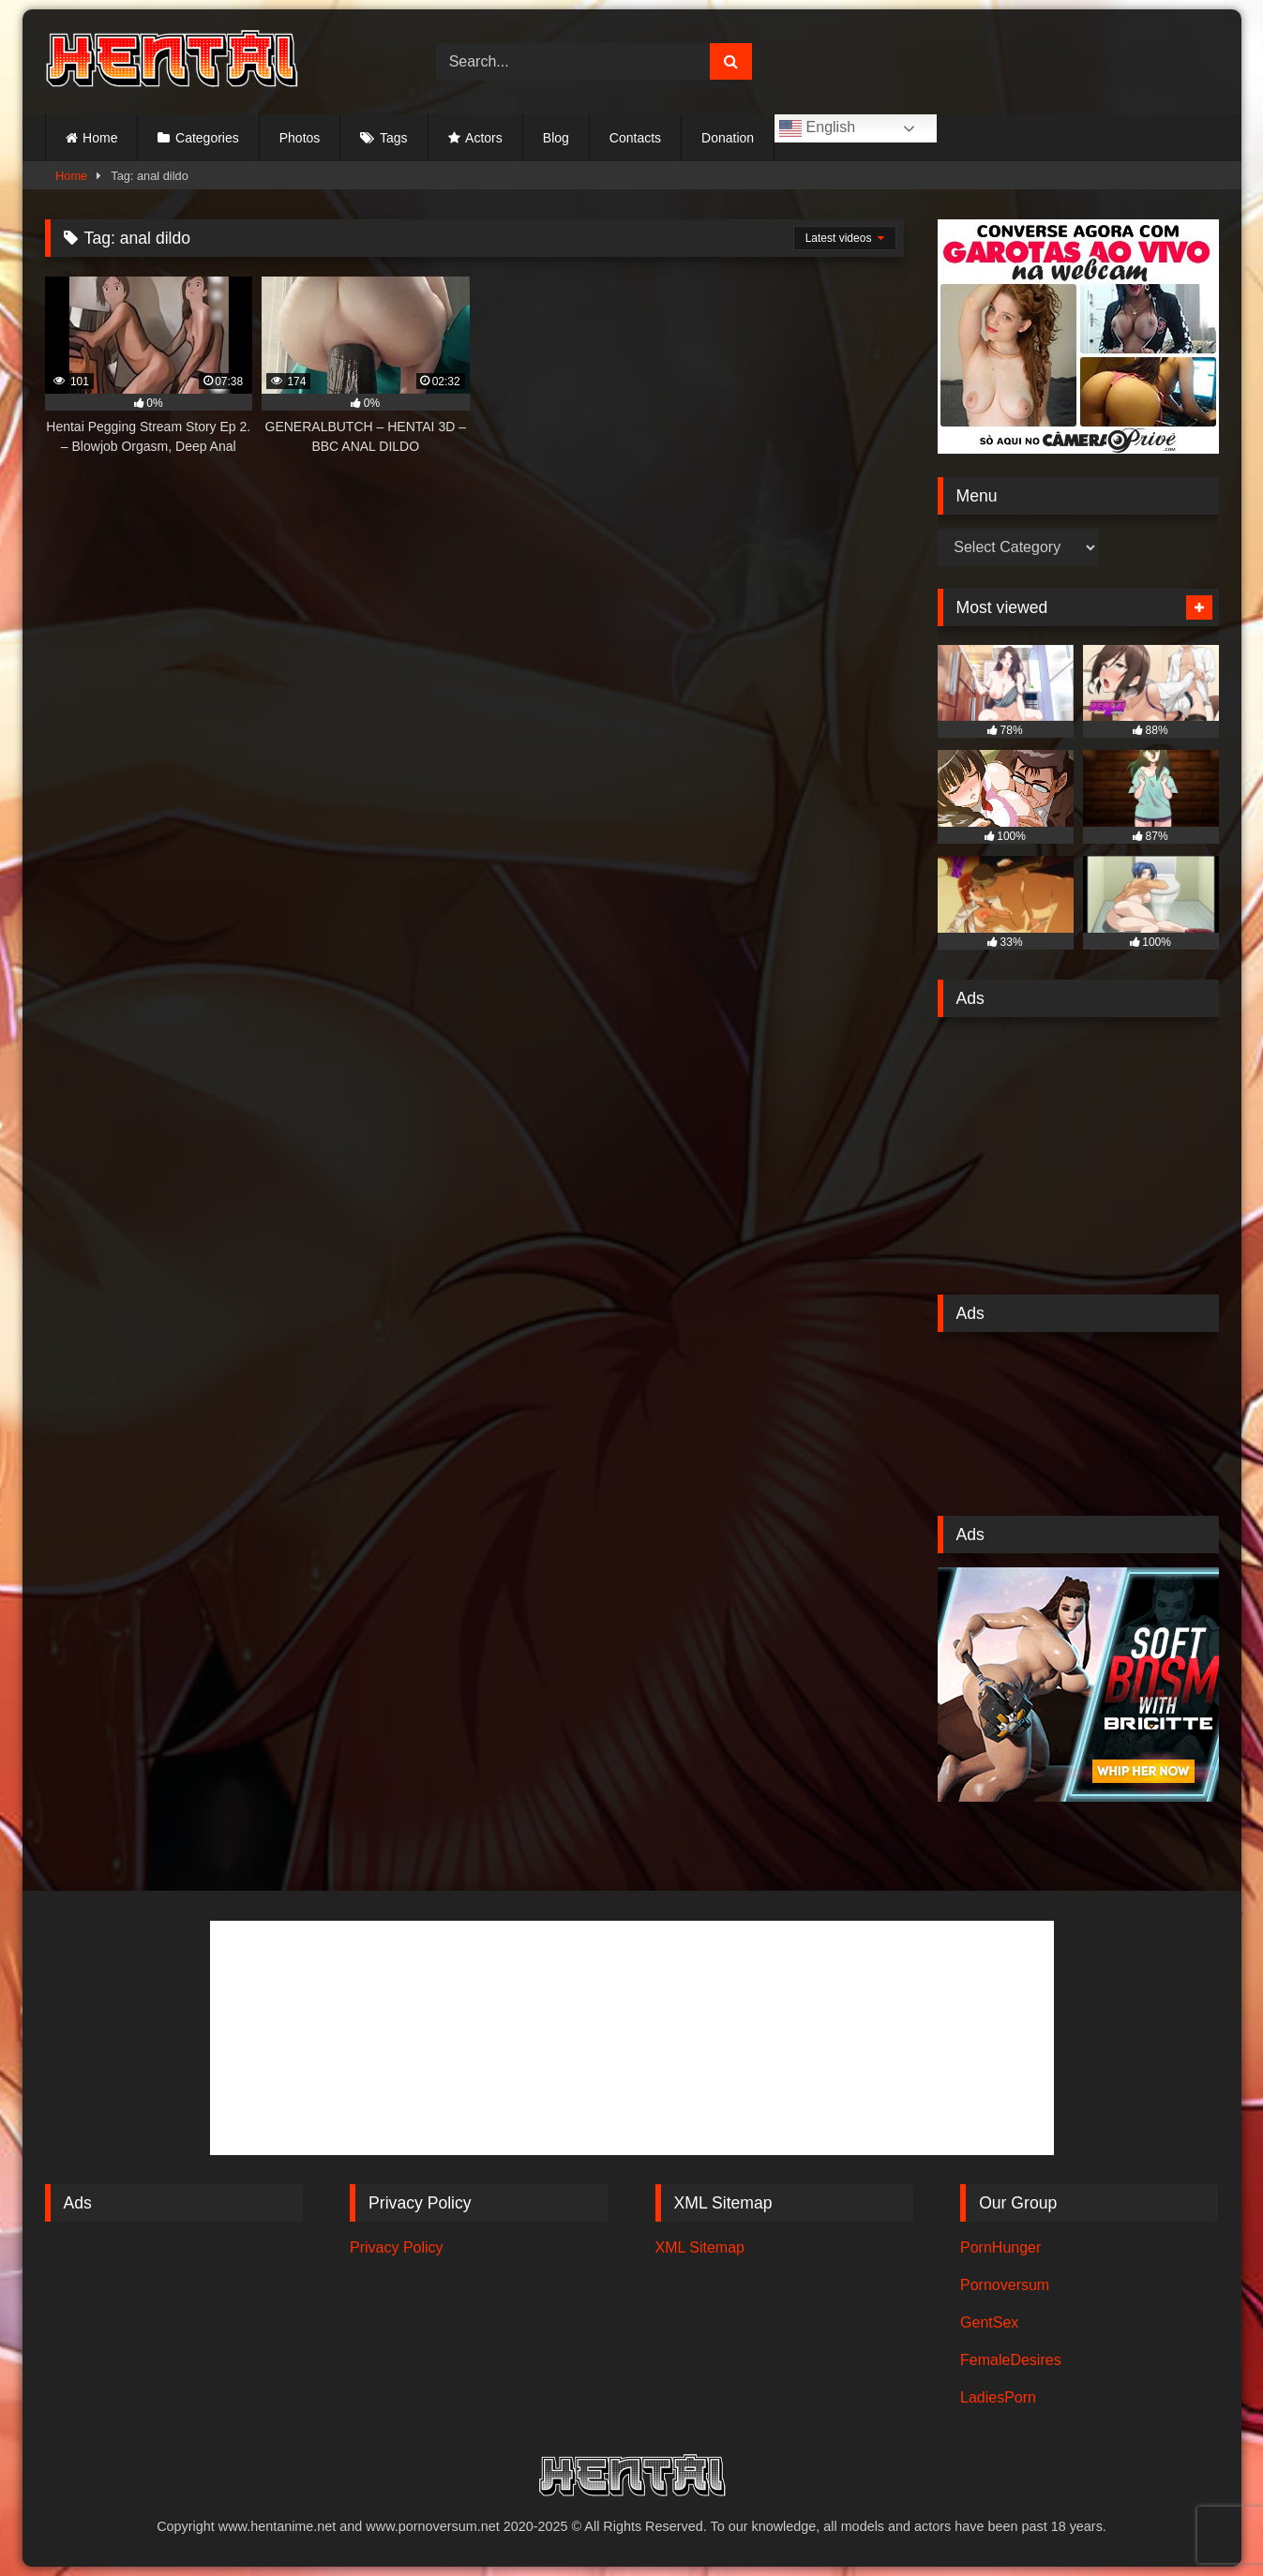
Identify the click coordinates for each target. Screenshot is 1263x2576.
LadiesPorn (998, 2397)
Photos (300, 137)
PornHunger (1000, 2247)
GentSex (989, 2322)
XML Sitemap (699, 2247)
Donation (727, 137)
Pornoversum (1004, 2285)
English (817, 128)
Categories (207, 137)
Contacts (635, 137)
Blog (556, 137)
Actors (484, 137)
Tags (394, 137)
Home (100, 137)
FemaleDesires (1010, 2360)
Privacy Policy (397, 2247)
